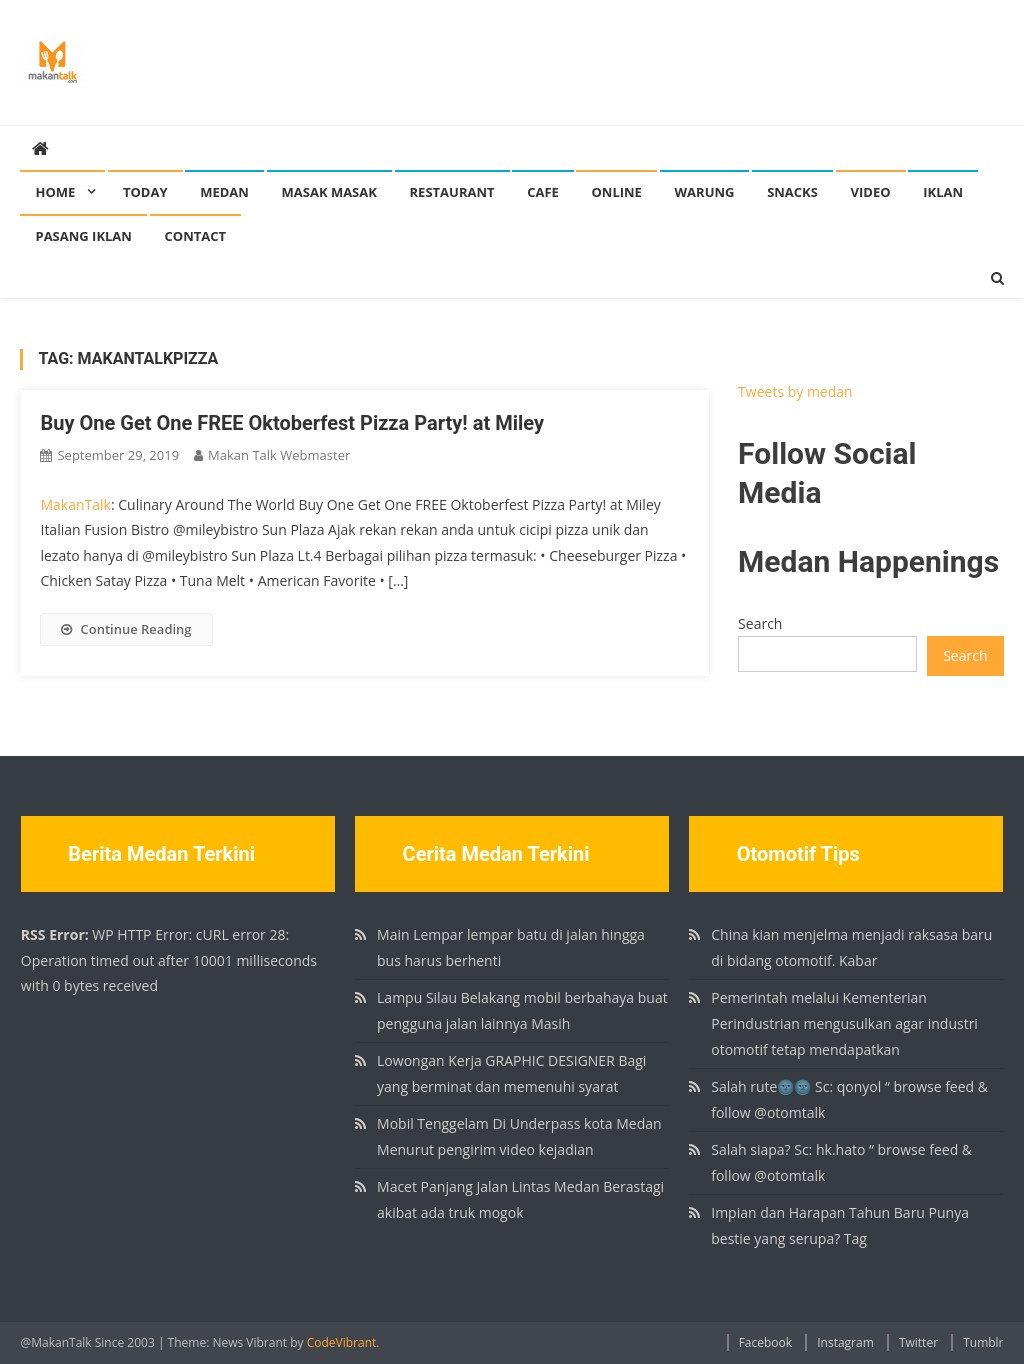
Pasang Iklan (83, 236)
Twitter (918, 1342)
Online (616, 192)
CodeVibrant (342, 1342)
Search (760, 623)
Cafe (543, 192)
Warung (705, 192)
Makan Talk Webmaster (279, 455)
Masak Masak (329, 192)
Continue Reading (126, 629)
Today (145, 192)
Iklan (943, 192)
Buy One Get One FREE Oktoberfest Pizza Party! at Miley (292, 423)
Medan (224, 192)
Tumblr (983, 1342)
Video (871, 192)
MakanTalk (75, 504)
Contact (196, 236)
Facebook (765, 1342)
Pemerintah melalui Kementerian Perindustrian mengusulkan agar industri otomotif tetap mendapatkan (844, 1023)
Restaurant (452, 192)
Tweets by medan (795, 391)
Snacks (792, 192)
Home (55, 192)
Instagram (845, 1342)
